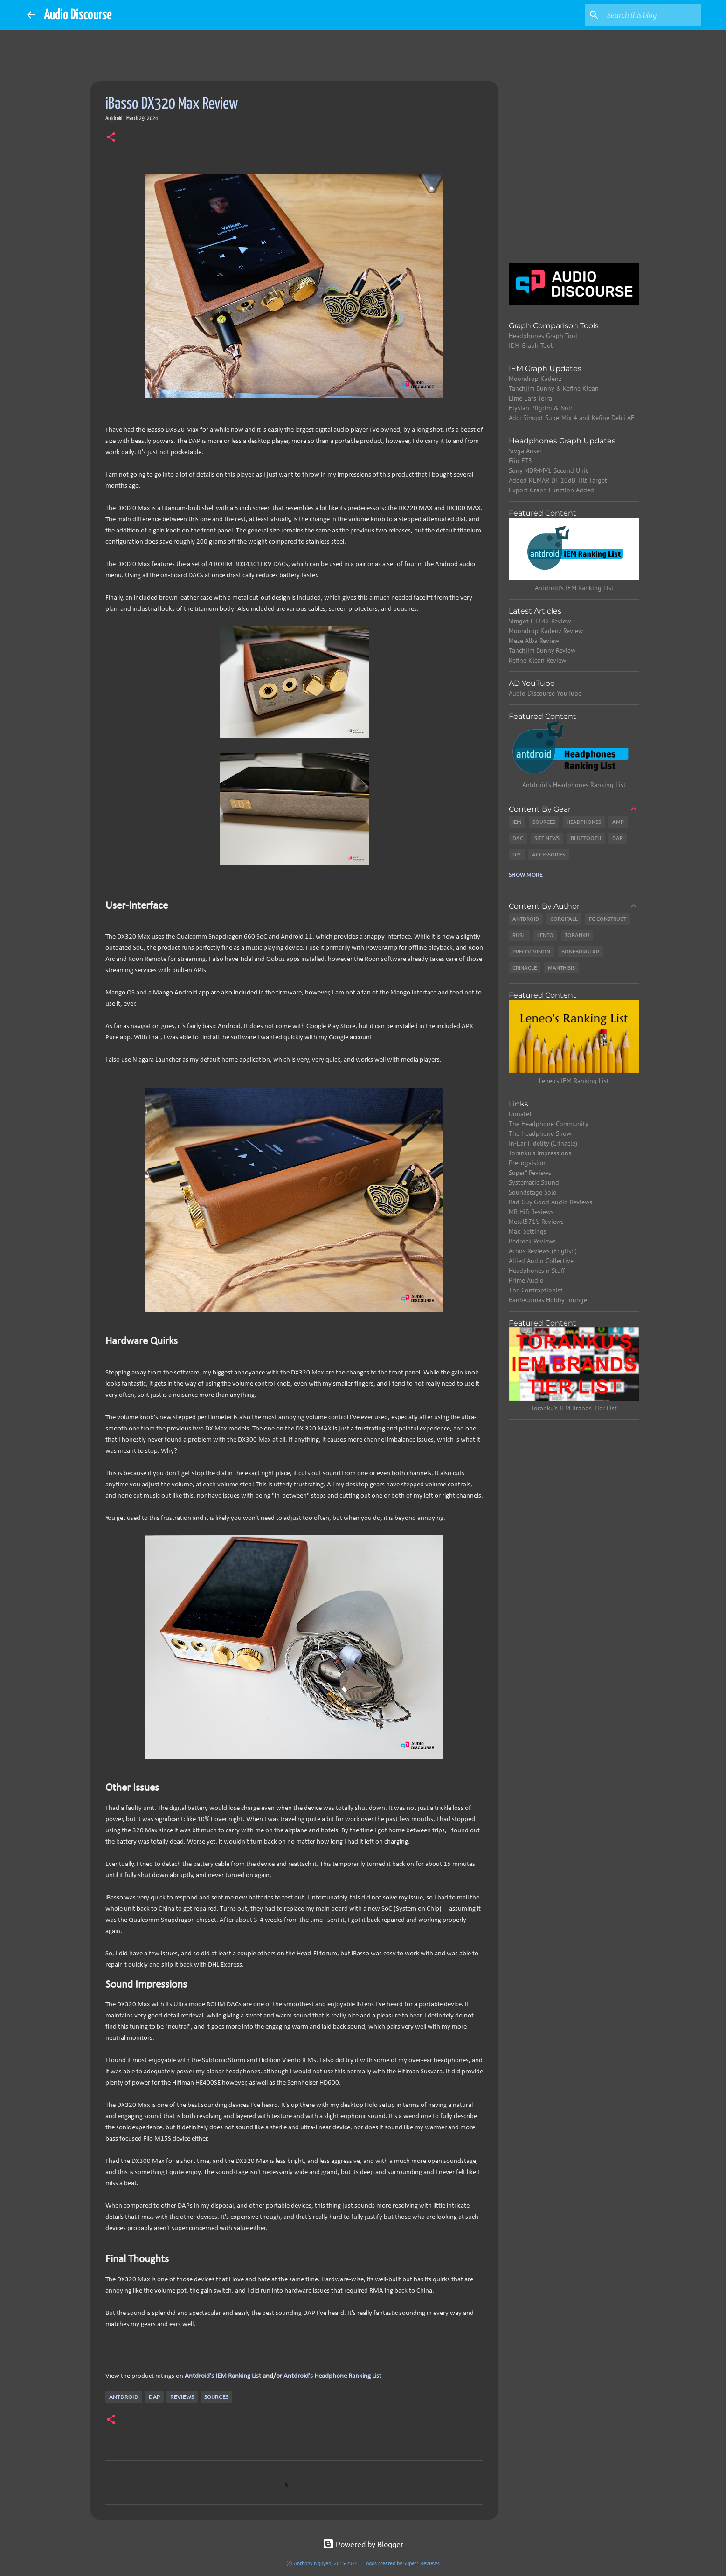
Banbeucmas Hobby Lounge (548, 1300)
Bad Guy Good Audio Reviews (550, 1202)
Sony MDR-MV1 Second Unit (548, 470)
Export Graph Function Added (551, 490)
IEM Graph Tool (531, 345)
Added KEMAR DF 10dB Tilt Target (558, 480)
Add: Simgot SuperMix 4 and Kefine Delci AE (572, 418)
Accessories (548, 854)
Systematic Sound (534, 1182)
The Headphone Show (540, 1133)
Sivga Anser (525, 451)
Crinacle (524, 968)
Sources (216, 2397)
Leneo (545, 935)
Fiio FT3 (520, 460)
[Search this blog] (652, 15)
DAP (154, 2397)
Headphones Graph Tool (543, 335)
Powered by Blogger (363, 2543)
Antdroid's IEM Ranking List (223, 2376)
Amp (618, 822)
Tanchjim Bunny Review (542, 650)
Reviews (182, 2397)
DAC (517, 838)
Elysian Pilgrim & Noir (541, 408)
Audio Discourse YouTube (545, 693)
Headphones (584, 822)
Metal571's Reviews (536, 1221)
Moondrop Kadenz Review (546, 631)
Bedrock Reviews (532, 1241)
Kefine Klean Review (537, 660)
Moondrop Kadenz (535, 378)
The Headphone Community (548, 1123)
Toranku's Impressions (540, 1153)
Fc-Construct (607, 919)
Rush (519, 935)
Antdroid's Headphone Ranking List (332, 2376)
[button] (111, 138)
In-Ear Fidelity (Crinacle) (543, 1143)
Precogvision (531, 951)
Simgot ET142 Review (540, 621)
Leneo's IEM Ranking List (574, 1081)
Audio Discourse (78, 15)
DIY (516, 854)
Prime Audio (526, 1280)
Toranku (577, 935)
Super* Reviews (530, 1172)
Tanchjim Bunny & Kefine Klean (554, 388)
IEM (516, 822)
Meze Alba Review (534, 640)
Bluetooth (586, 838)
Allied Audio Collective (541, 1261)
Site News (547, 838)
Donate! (520, 1114)
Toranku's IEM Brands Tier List (574, 1408)
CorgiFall (564, 919)
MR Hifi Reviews (531, 1212)
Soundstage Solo (533, 1192)
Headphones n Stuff (537, 1270)
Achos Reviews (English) (543, 1251)
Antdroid (123, 2397)
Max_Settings (527, 1231)
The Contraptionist (536, 1290)
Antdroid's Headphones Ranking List (574, 784)
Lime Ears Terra (530, 398)
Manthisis (561, 968)
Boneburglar (580, 951)
